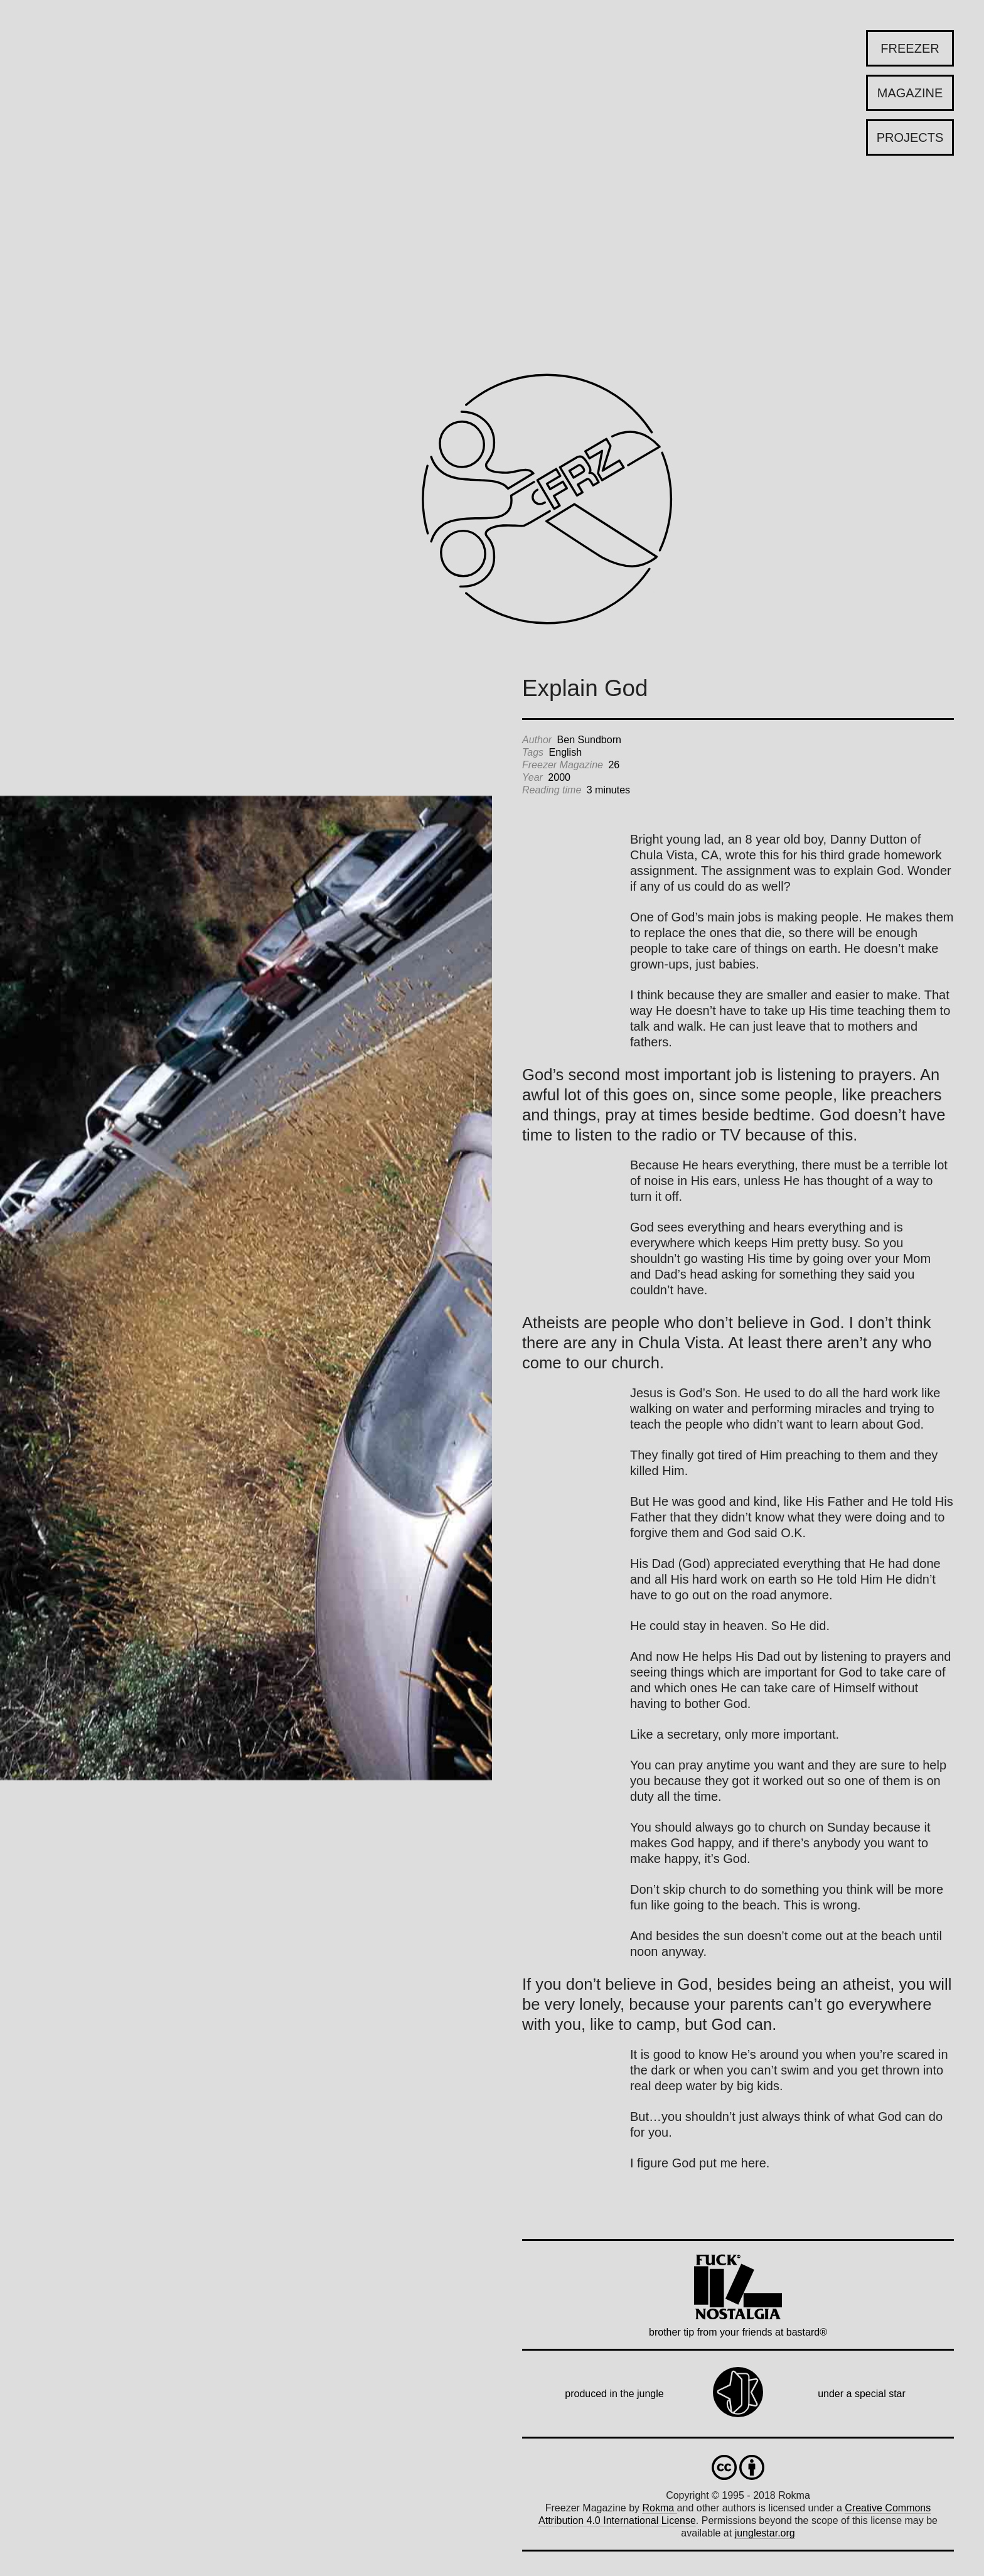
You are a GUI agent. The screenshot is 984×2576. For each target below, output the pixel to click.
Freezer (909, 48)
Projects (910, 137)
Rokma (659, 2508)
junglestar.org (765, 2533)
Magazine (910, 93)
